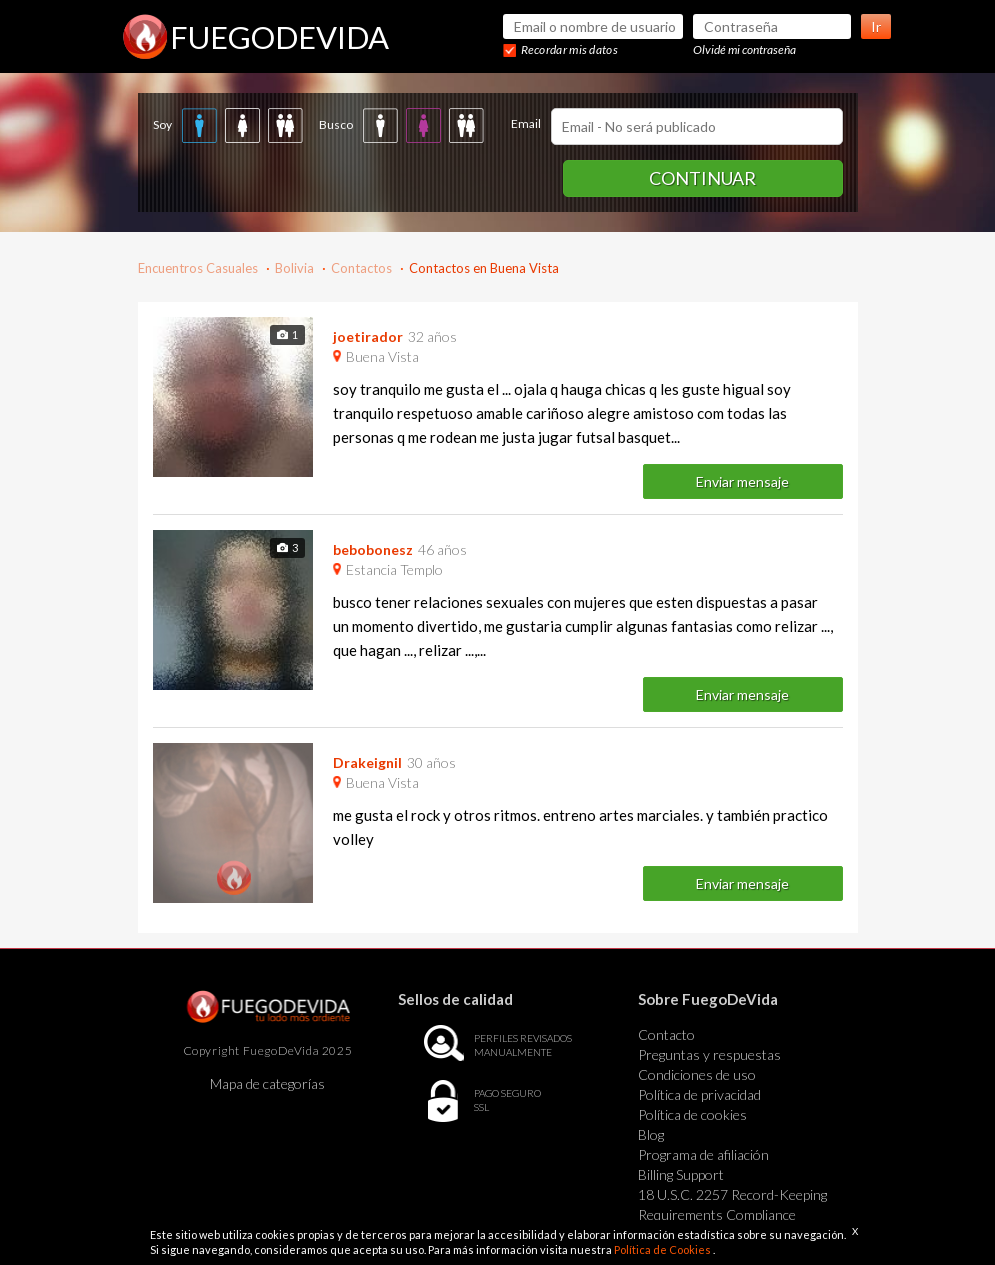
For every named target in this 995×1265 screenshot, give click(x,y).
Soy (162, 124)
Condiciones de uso (697, 1074)
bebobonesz (373, 549)
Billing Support (681, 1174)
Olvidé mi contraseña (744, 49)
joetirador (368, 336)
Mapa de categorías (267, 1083)
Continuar (702, 178)
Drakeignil (367, 762)
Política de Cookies (663, 1249)
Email (526, 123)
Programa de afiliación (703, 1154)
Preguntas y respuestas (709, 1054)
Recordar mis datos (569, 49)
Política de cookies (692, 1114)
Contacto (666, 1034)
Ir (876, 26)
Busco (336, 124)
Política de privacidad (699, 1094)
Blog (651, 1134)
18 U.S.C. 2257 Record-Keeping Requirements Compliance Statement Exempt (732, 1214)
